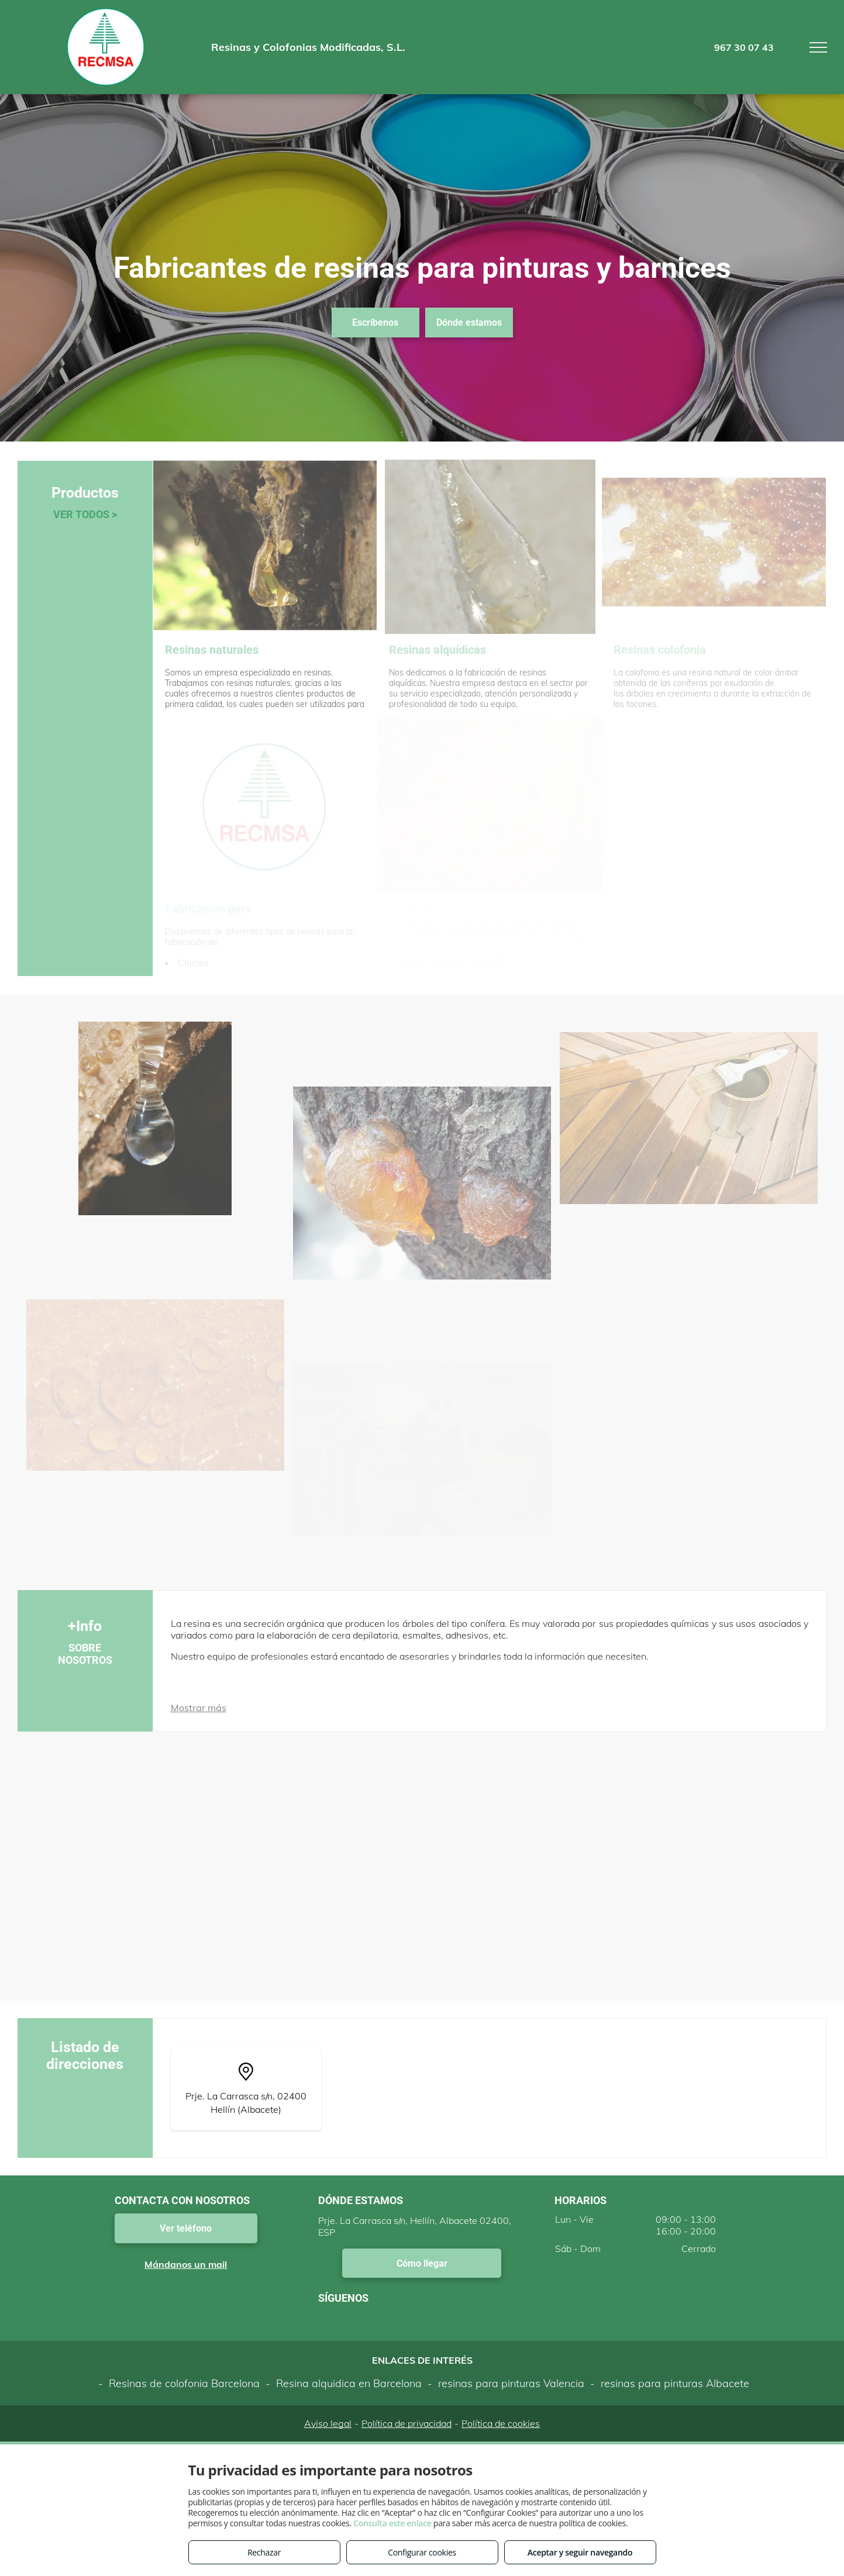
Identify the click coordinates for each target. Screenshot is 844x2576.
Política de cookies (500, 2423)
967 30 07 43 (744, 47)
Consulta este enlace (392, 2523)
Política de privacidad (406, 2423)
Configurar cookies (422, 2552)
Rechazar (264, 2552)
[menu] (818, 47)
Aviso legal (328, 2423)
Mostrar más (198, 1707)
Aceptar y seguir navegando (580, 2552)
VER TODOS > (85, 514)
